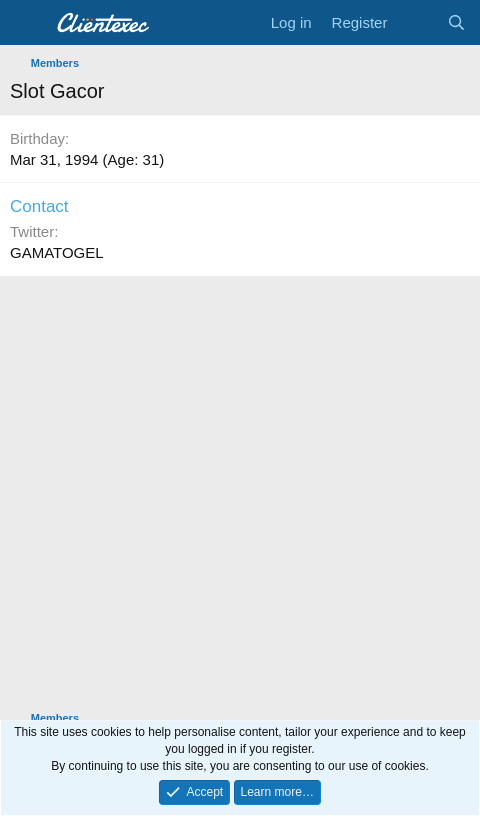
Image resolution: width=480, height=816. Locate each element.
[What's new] (416, 22)
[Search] (456, 22)
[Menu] (27, 23)
